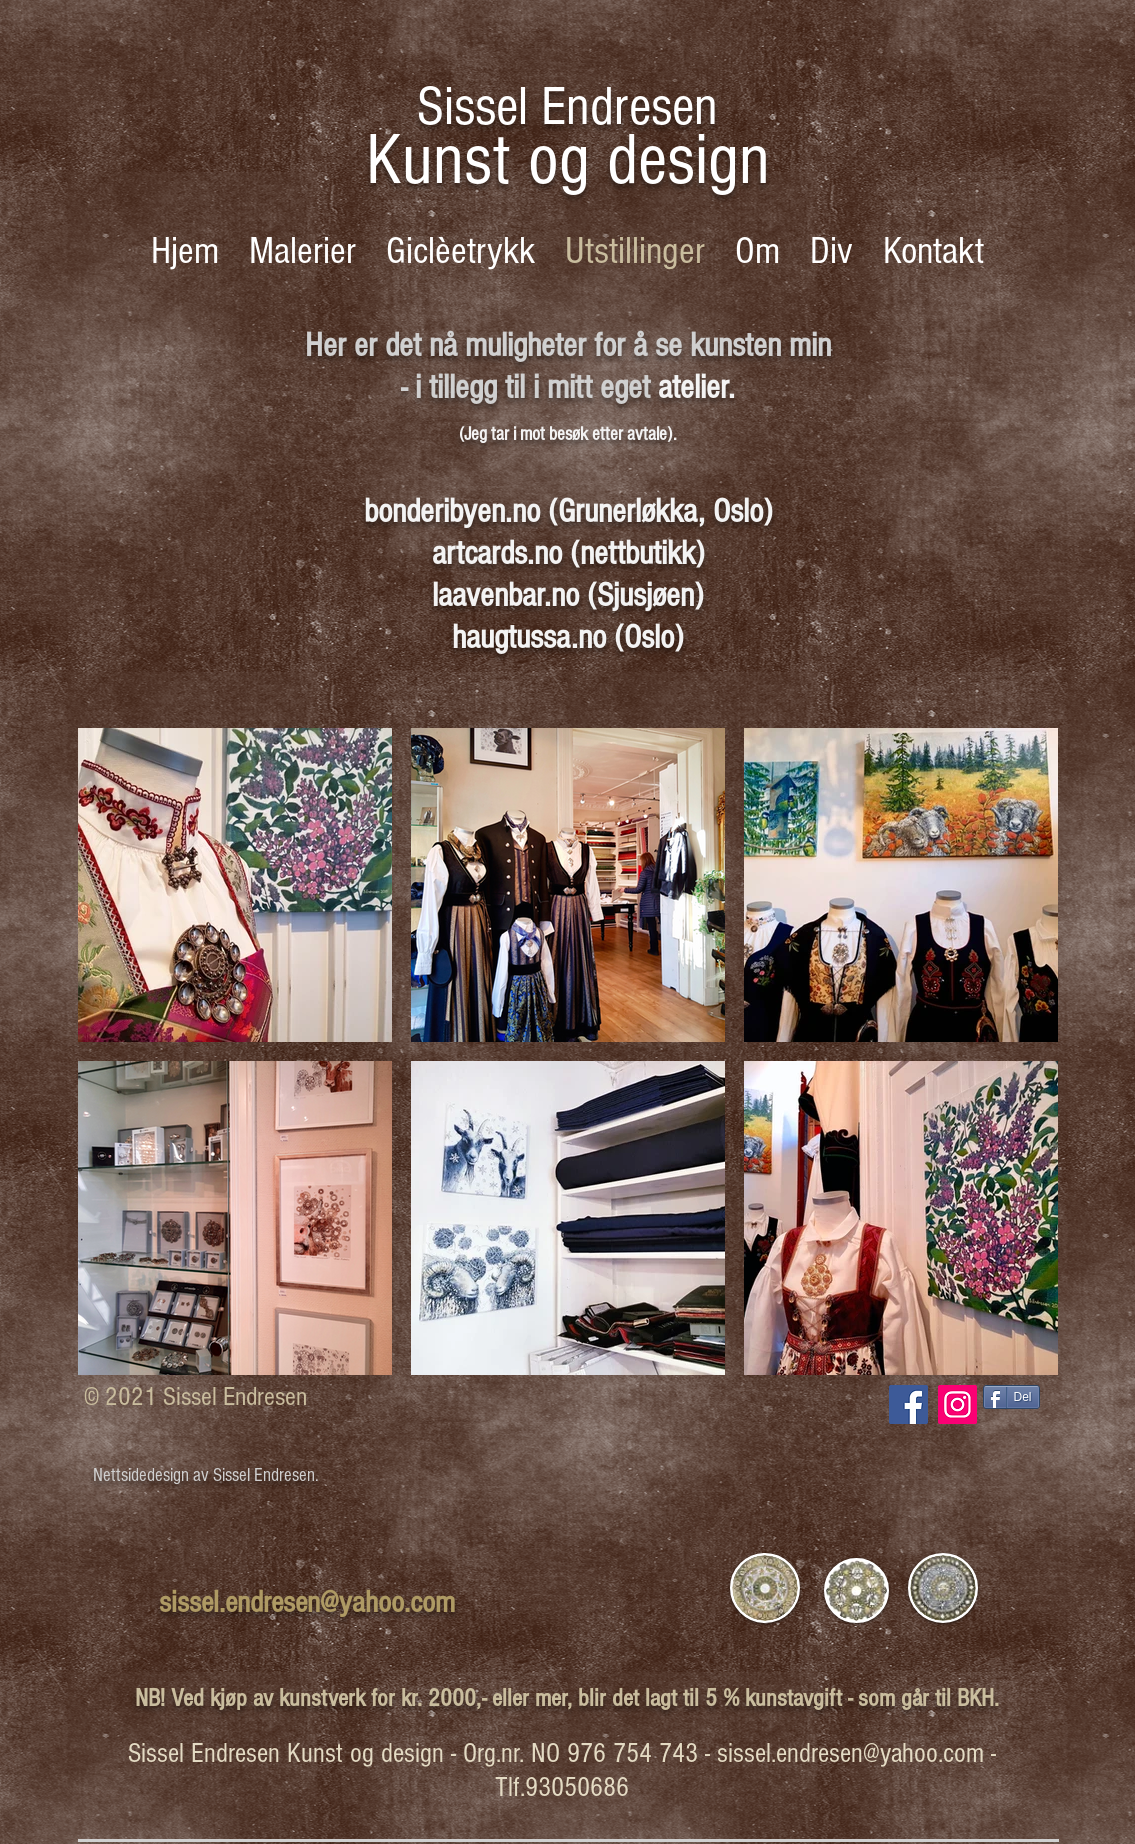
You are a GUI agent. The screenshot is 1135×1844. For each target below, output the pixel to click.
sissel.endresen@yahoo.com (307, 1602)
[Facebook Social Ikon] (908, 1404)
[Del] (1011, 1397)
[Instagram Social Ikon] (957, 1404)
